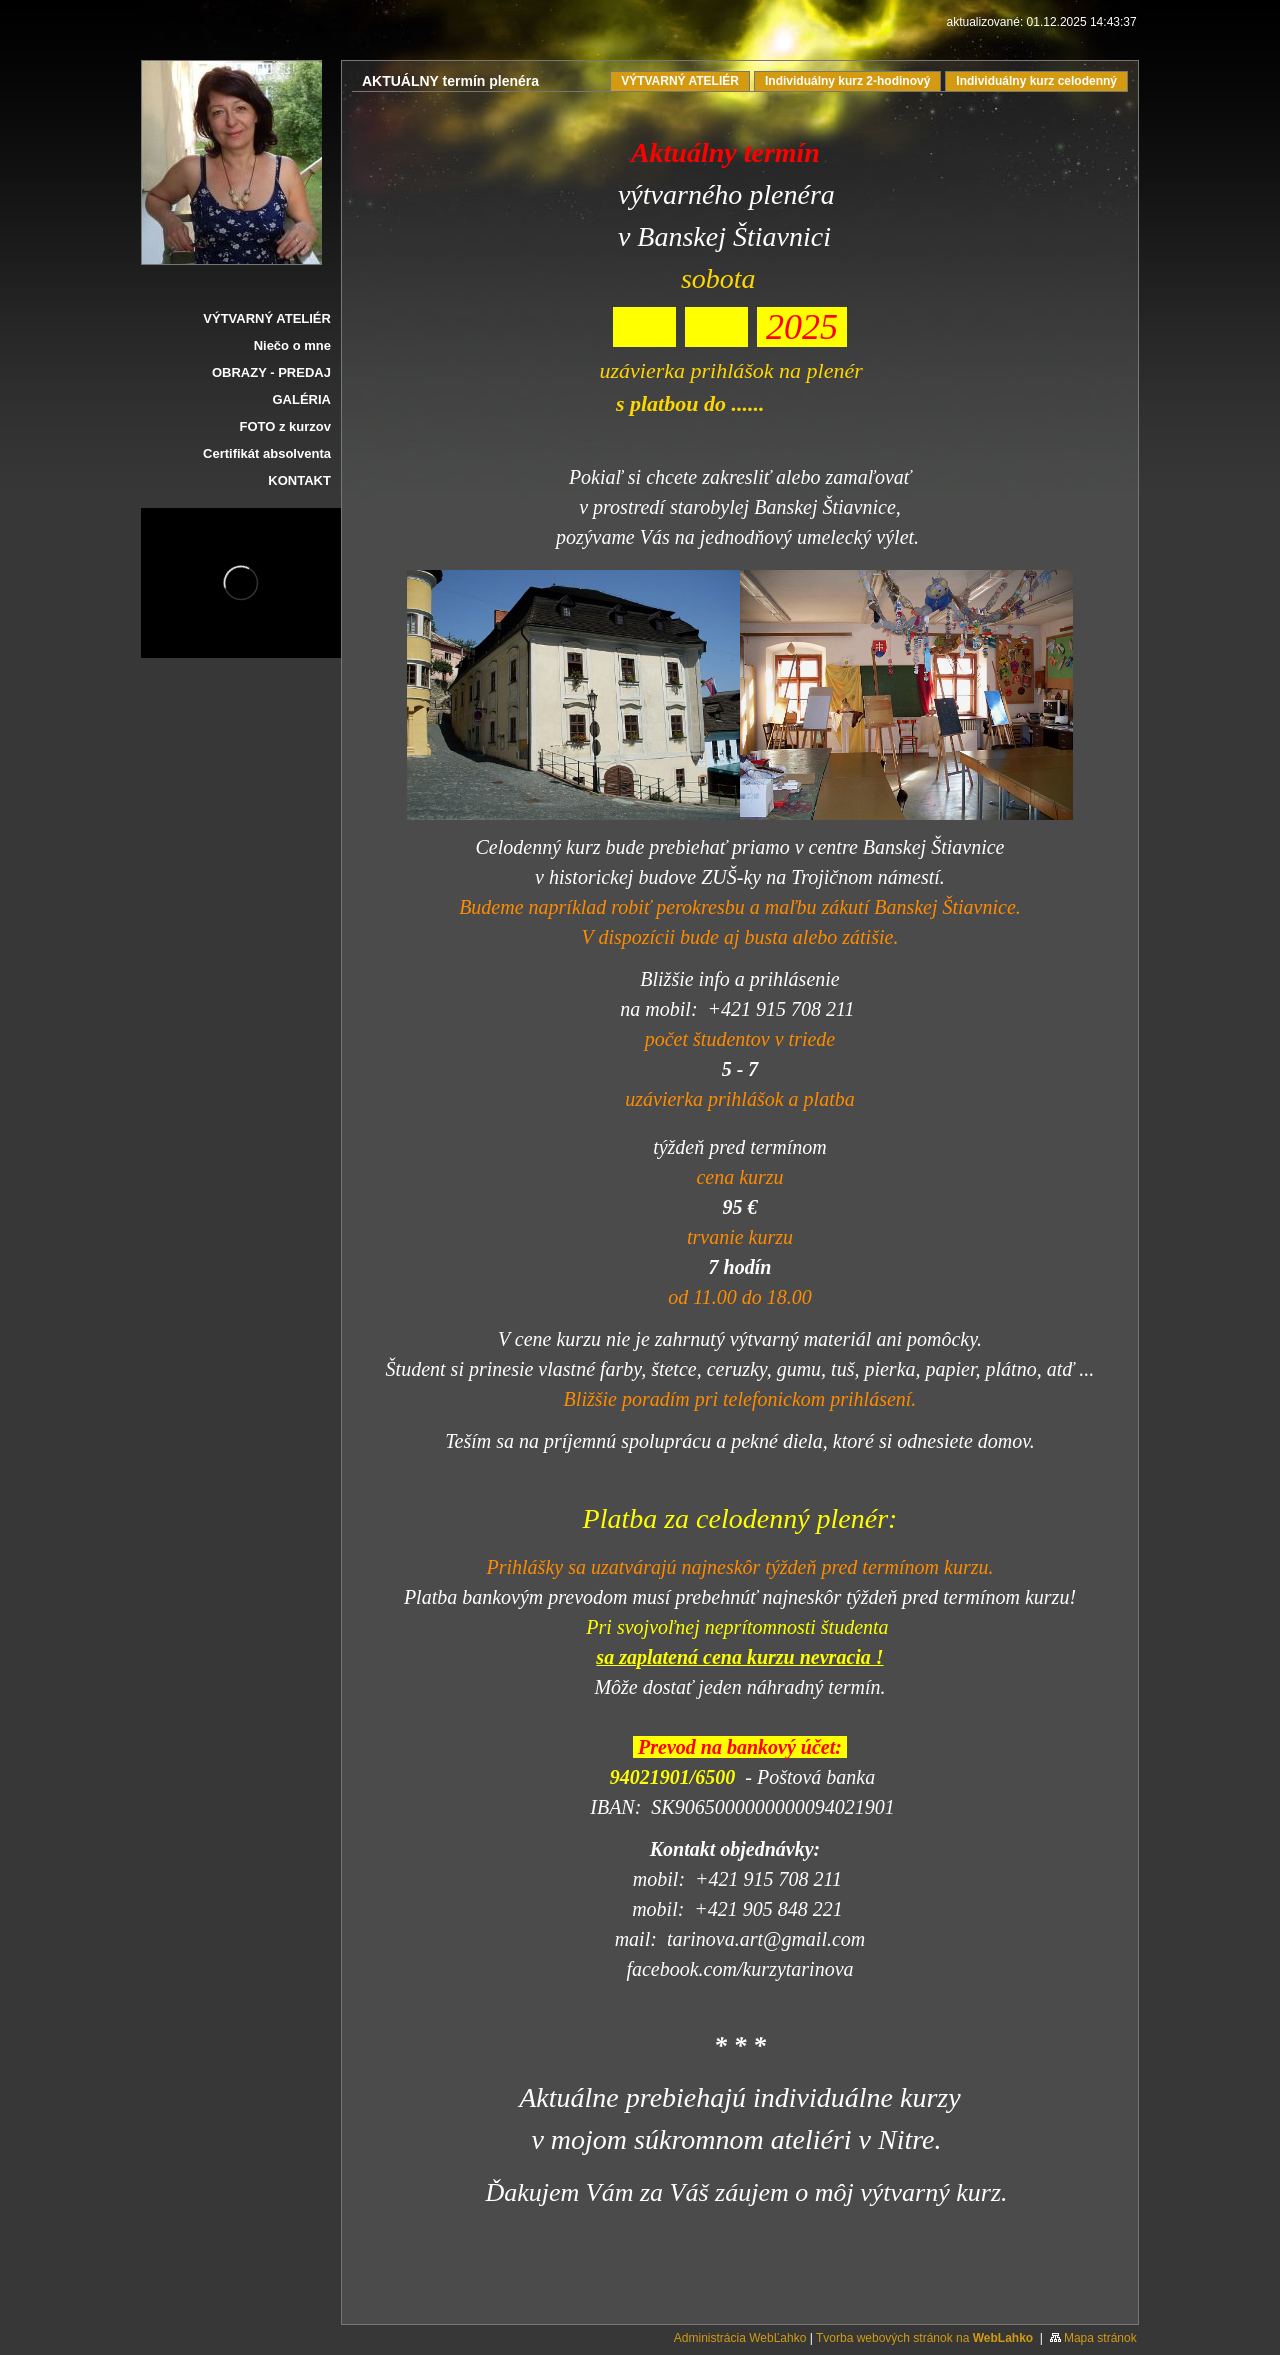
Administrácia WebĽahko (740, 2338)
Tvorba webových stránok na (924, 2338)
